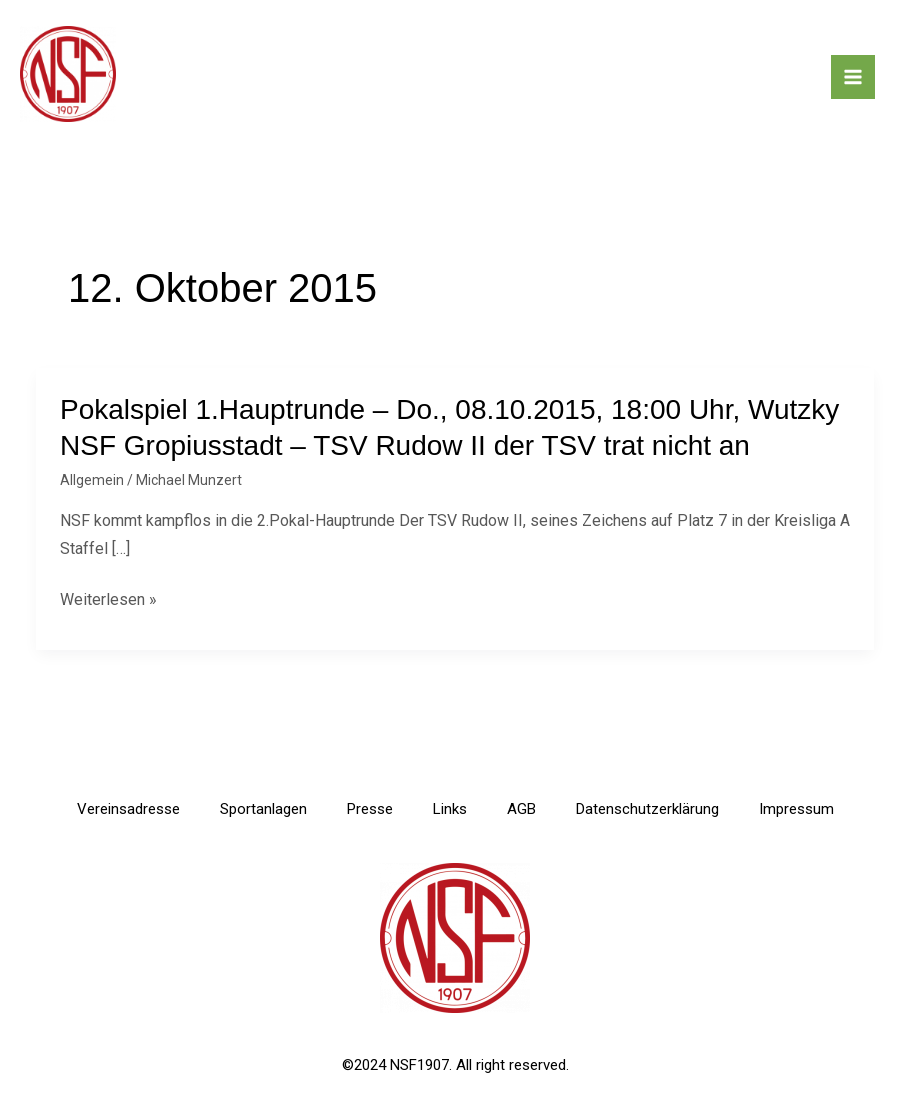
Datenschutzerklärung (647, 809)
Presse (370, 809)
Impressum (796, 809)
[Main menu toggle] (853, 77)
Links (450, 809)
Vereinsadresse (128, 809)
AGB (521, 809)
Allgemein (92, 480)
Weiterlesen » (108, 599)
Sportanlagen (263, 809)
